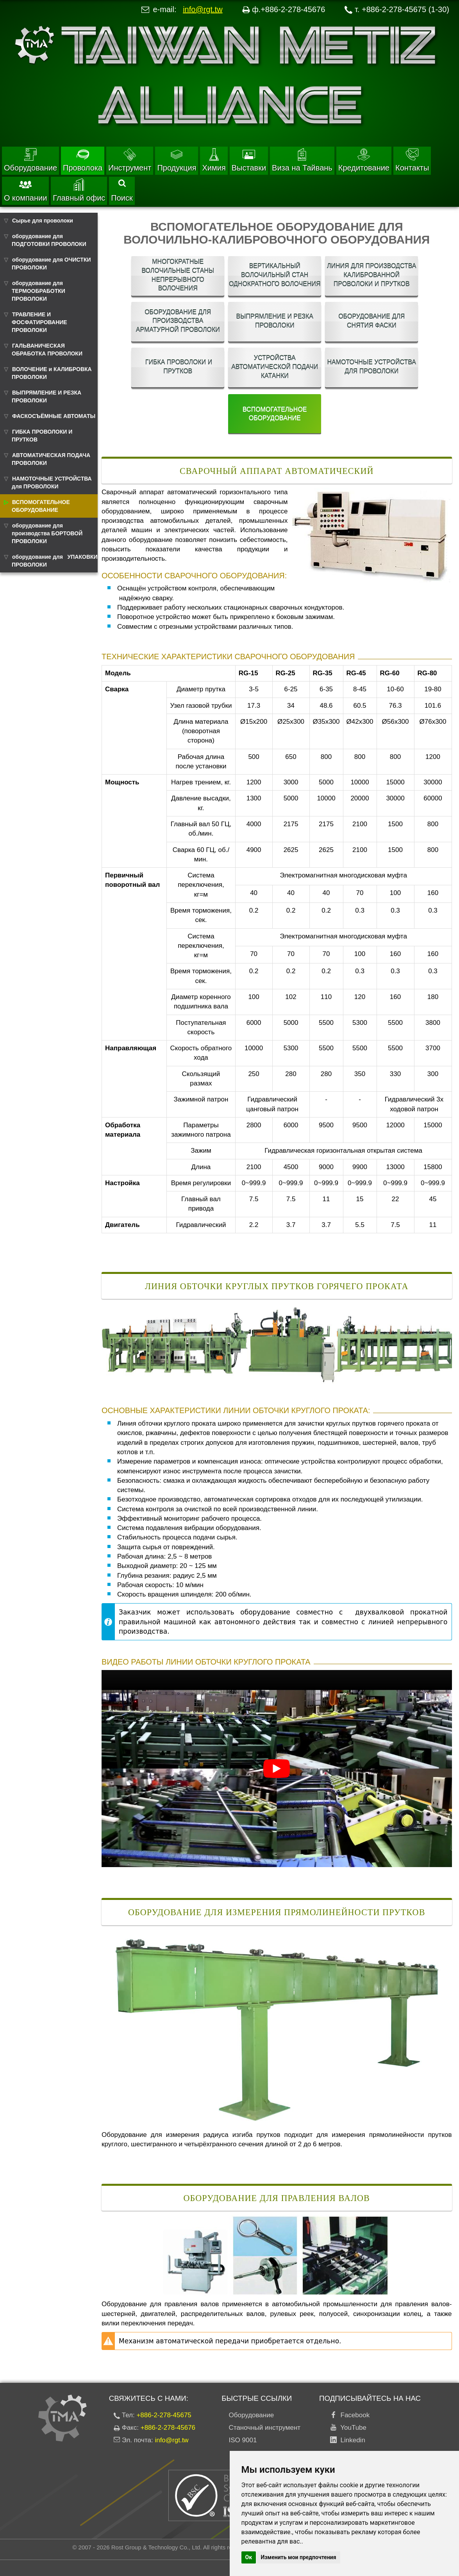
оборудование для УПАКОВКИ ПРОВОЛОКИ (55, 561)
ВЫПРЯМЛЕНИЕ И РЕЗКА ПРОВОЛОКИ (46, 396)
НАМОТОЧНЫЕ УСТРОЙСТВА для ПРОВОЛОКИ (52, 482)
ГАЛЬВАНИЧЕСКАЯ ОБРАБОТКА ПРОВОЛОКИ (47, 350)
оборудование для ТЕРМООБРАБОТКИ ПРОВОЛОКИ (38, 291)
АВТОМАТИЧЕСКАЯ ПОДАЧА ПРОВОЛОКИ (51, 459)
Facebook (353, 2415)
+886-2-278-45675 (163, 2415)
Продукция (176, 160)
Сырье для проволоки (42, 220)
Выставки (249, 160)
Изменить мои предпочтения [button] (298, 2557)
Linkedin (351, 2440)
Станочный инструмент (265, 2427)
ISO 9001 (243, 2440)
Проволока (82, 160)
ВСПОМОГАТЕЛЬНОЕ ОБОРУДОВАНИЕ (41, 506)
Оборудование (30, 160)
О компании (25, 190)
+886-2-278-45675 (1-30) (405, 9)
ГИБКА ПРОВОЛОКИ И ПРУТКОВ (42, 436)
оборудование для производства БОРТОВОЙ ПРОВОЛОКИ (47, 533)
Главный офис (79, 190)
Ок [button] (248, 2557)
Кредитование (363, 160)
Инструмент (129, 160)
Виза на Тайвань (302, 160)
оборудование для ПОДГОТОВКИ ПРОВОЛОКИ (49, 240)
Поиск (121, 190)
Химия (213, 160)
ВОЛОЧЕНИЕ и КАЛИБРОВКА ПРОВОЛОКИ (52, 373)
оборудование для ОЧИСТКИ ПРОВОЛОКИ (51, 264)
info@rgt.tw (202, 9)
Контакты (412, 160)
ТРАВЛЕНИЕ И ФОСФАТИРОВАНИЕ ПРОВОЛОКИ (39, 322)
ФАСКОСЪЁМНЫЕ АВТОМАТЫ (53, 416)
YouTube (351, 2427)
